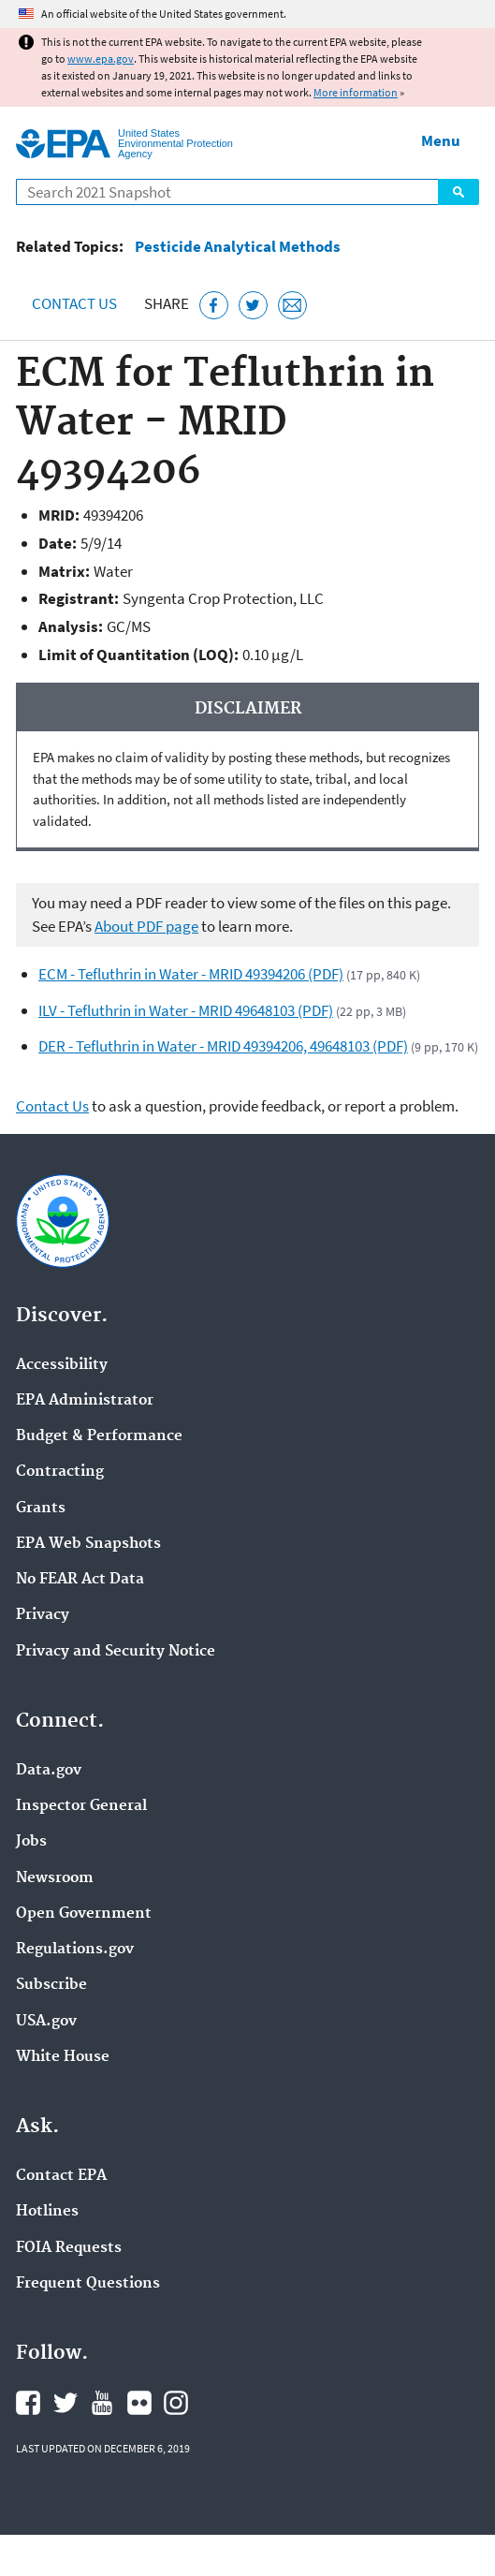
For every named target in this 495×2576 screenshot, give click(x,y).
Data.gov (48, 1770)
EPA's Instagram (176, 2403)
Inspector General (81, 1806)
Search (458, 192)
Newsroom (55, 1878)
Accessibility (62, 1365)
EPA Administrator (84, 1400)
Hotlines (47, 2211)
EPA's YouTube (102, 2403)
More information (355, 92)
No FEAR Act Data (80, 1579)
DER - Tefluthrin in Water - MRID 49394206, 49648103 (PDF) (223, 1046)
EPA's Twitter (65, 2403)
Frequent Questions (88, 2283)
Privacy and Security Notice (115, 1651)
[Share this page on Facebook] (213, 305)
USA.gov (46, 2021)
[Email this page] (292, 305)
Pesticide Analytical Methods (238, 247)
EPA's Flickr (139, 2403)
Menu (440, 140)
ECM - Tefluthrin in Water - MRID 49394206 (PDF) (190, 974)
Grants (41, 1508)
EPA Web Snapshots (88, 1544)
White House (62, 2057)
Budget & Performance (99, 1436)
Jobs (31, 1841)
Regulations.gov (75, 1949)
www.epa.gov (100, 59)
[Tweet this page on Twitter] (253, 305)
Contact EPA (61, 2176)
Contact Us (74, 303)
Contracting (60, 1472)
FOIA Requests (69, 2248)
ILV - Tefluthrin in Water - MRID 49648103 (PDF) (185, 1010)
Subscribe (51, 1985)
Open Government (84, 1914)
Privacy (42, 1615)
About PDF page (146, 926)
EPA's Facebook (28, 2403)
